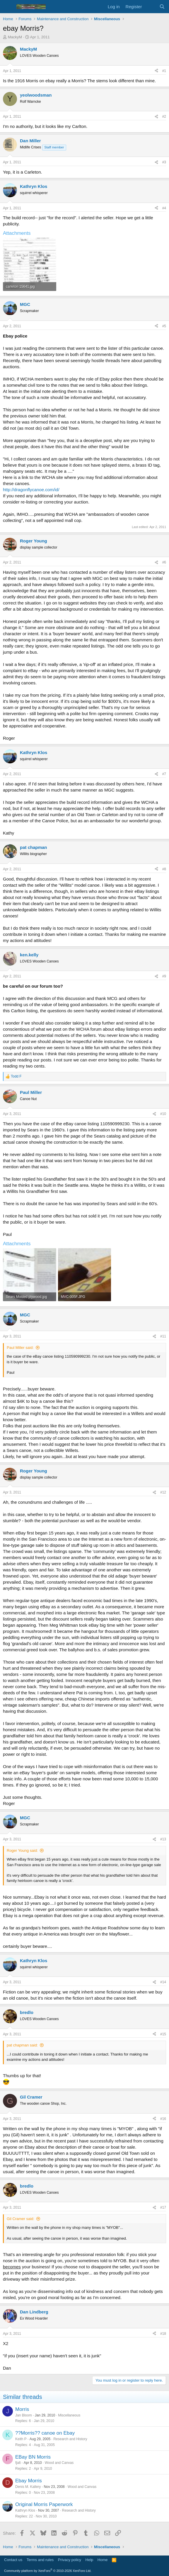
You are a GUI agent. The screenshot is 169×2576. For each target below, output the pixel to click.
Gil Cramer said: (20, 2219)
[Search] (162, 6)
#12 (163, 1492)
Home (103, 2560)
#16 (163, 2119)
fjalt (18, 2463)
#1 (164, 71)
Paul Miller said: (20, 1347)
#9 (164, 976)
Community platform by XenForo (47, 2570)
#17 (163, 2207)
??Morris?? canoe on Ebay (45, 2433)
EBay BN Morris (33, 2457)
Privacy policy (69, 2560)
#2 (164, 116)
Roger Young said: (22, 1850)
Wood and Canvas (59, 2463)
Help (89, 2560)
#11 (163, 1336)
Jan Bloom (23, 2415)
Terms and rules (40, 2560)
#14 (163, 1982)
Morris (22, 2409)
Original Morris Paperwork (44, 2504)
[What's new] (150, 6)
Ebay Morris (28, 2480)
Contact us (13, 2560)
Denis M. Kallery (28, 2487)
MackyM (15, 37)
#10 (163, 1114)
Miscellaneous (69, 2415)
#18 (163, 2334)
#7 (164, 774)
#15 (163, 2034)
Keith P (21, 2439)
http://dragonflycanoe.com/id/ (31, 489)
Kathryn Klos (25, 2510)
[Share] (156, 71)
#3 (164, 162)
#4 (164, 208)
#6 (164, 562)
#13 (163, 1839)
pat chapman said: (22, 2045)
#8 (164, 869)
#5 (164, 326)
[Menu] (8, 7)
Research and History (70, 2439)
